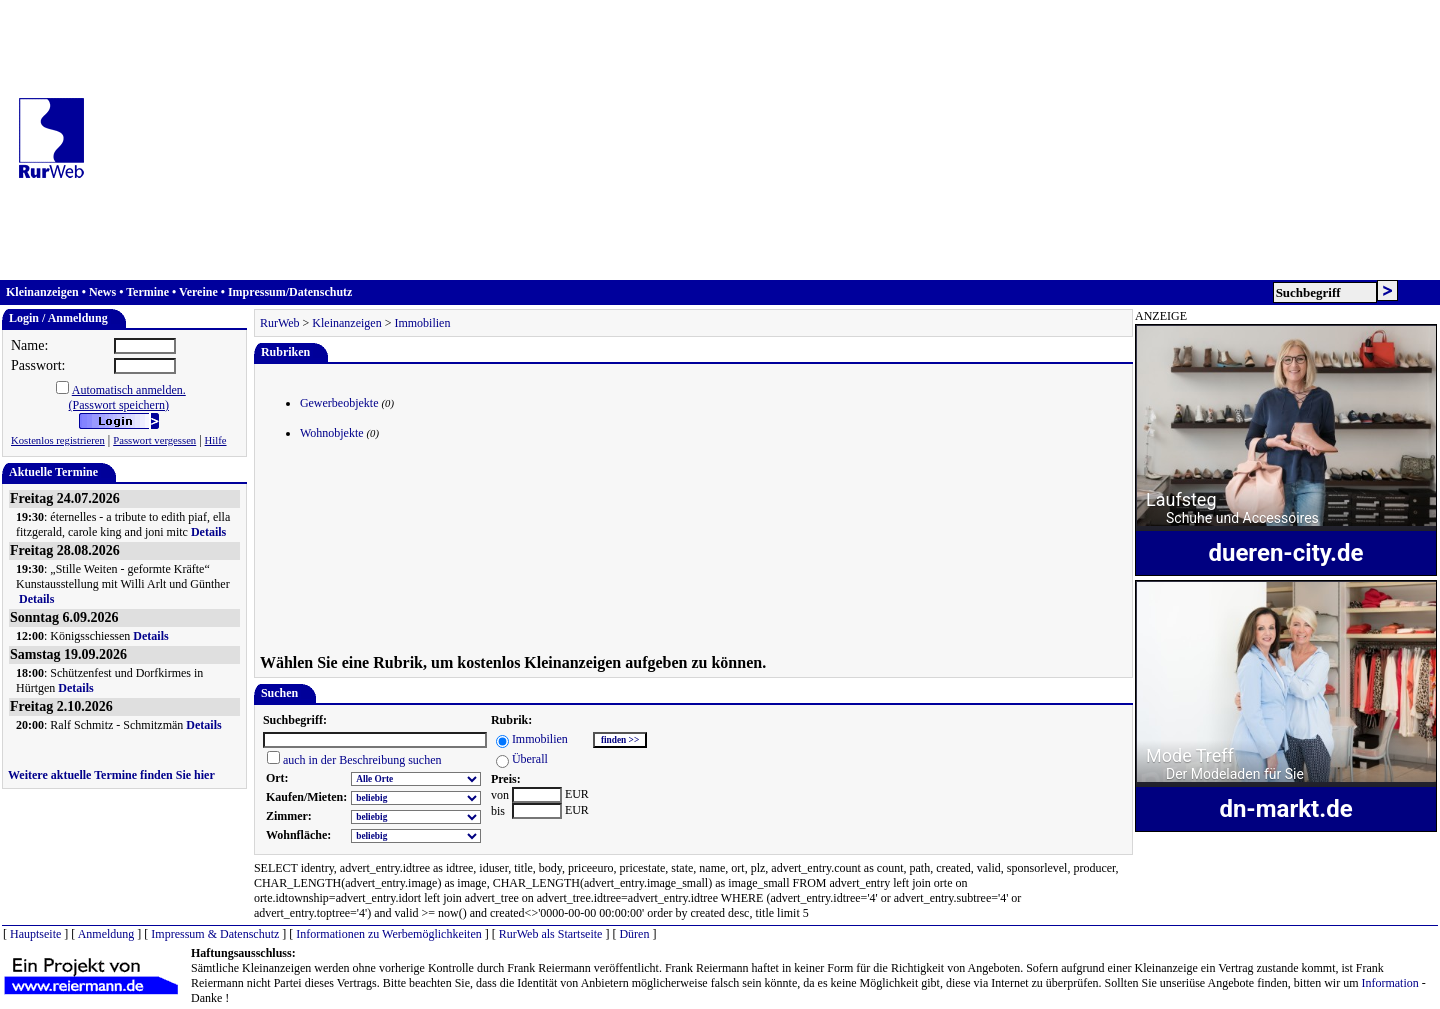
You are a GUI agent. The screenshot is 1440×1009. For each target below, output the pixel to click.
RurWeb (280, 323)
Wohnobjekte (332, 433)
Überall (530, 759)
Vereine (198, 292)
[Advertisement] (769, 140)
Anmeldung (106, 934)
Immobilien (422, 323)
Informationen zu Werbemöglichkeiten (388, 934)
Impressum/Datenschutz (290, 292)
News (102, 292)
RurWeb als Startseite (551, 934)
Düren (634, 934)
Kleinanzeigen (42, 292)
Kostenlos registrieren (58, 440)
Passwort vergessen (154, 440)
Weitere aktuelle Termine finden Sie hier (111, 775)
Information (1389, 983)
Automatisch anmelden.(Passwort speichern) (127, 397)
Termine (147, 292)
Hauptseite (35, 934)
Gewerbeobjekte (339, 403)
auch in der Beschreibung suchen (362, 760)
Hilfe (216, 440)
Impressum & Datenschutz (215, 934)
